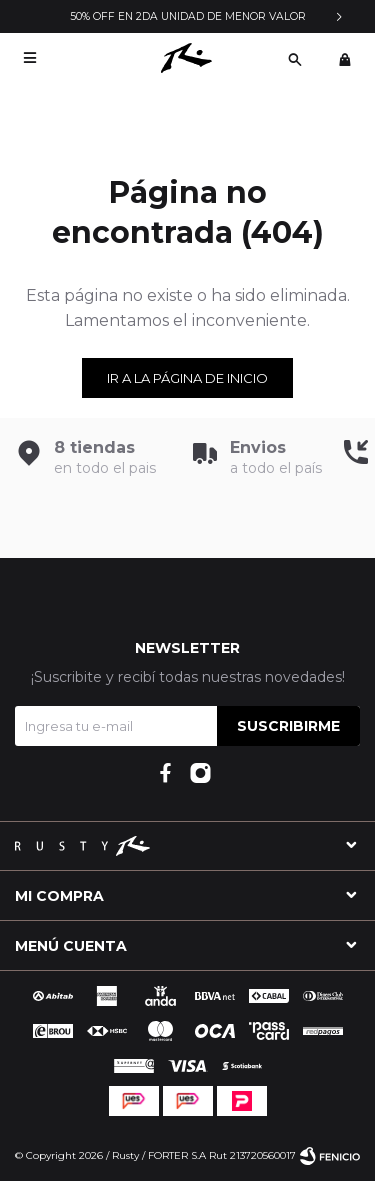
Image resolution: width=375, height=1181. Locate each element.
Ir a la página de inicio (187, 378)
